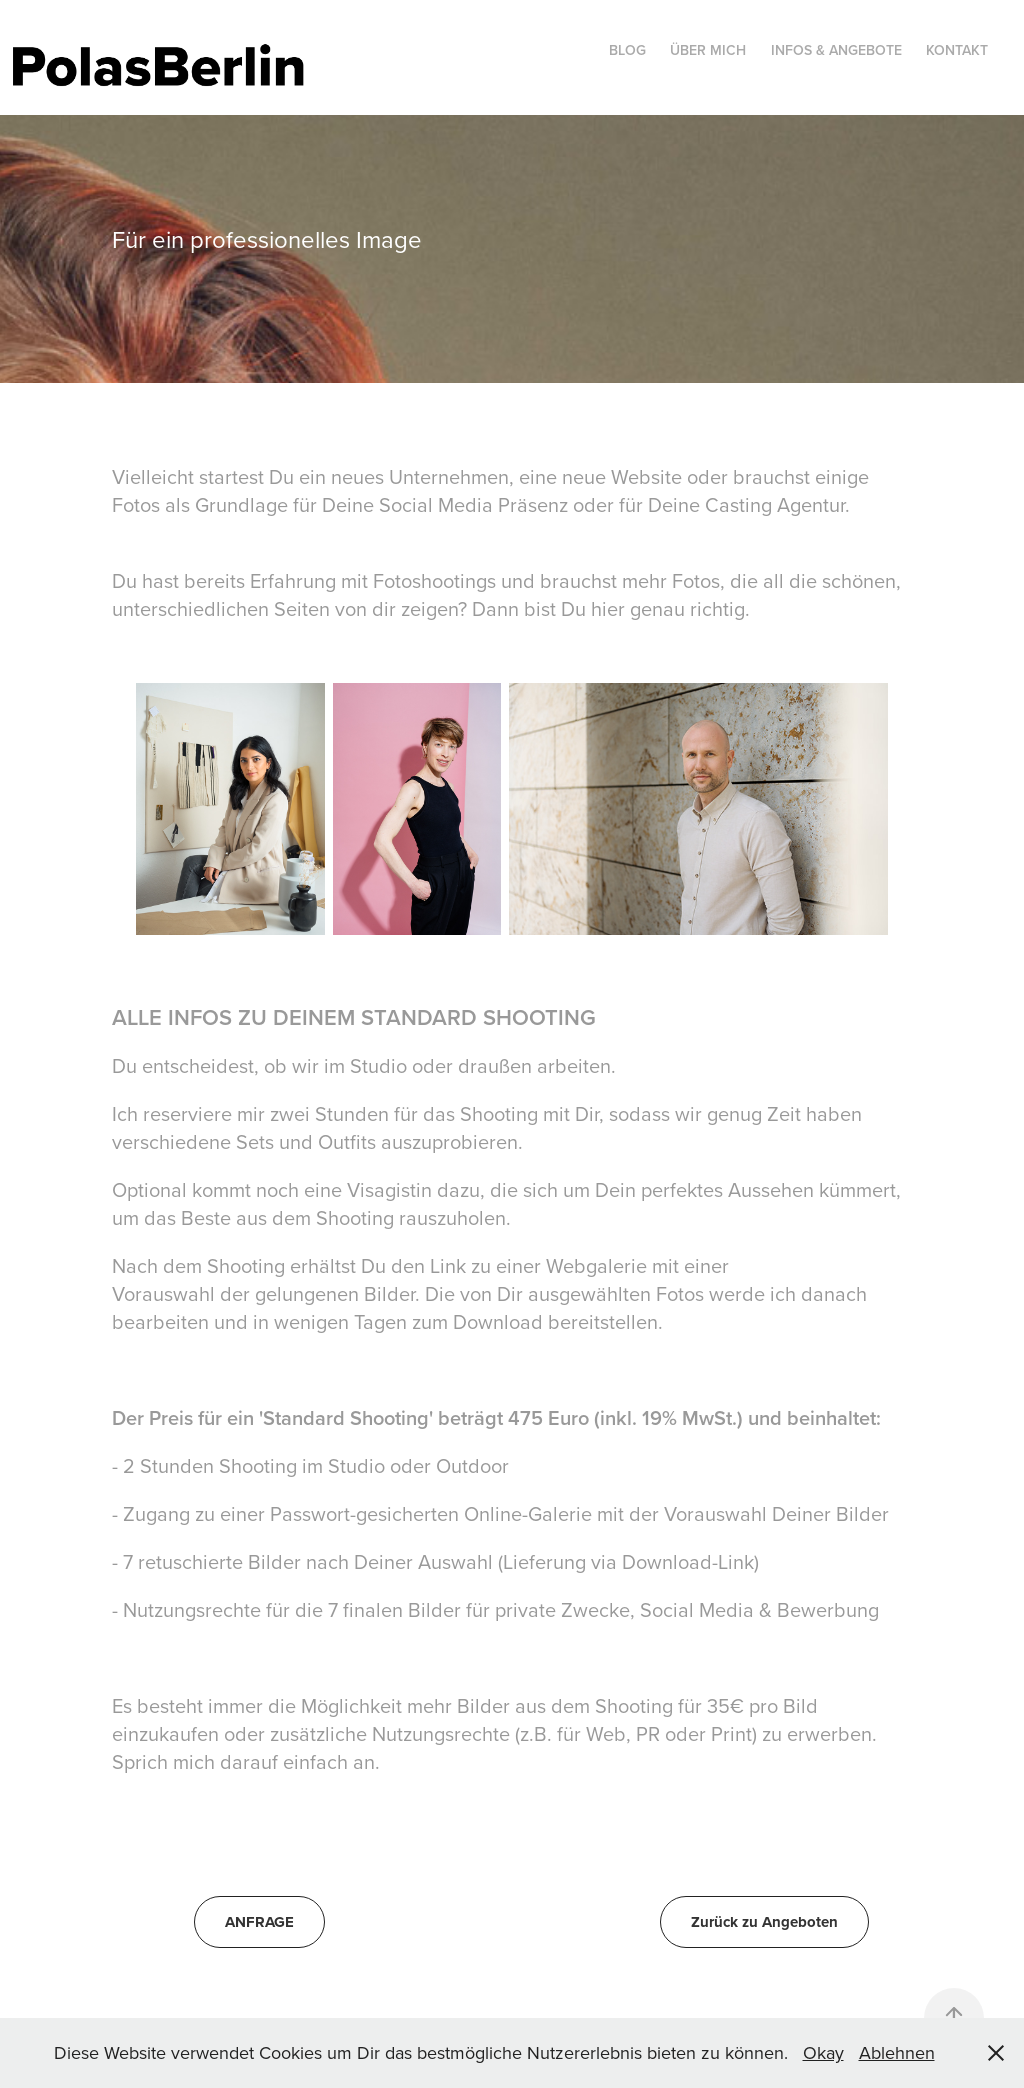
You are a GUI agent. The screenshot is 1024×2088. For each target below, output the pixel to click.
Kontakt (957, 50)
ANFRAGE (259, 1922)
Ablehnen (897, 2052)
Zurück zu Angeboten (764, 1922)
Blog (627, 50)
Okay (823, 2052)
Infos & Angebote (836, 50)
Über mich (708, 50)
